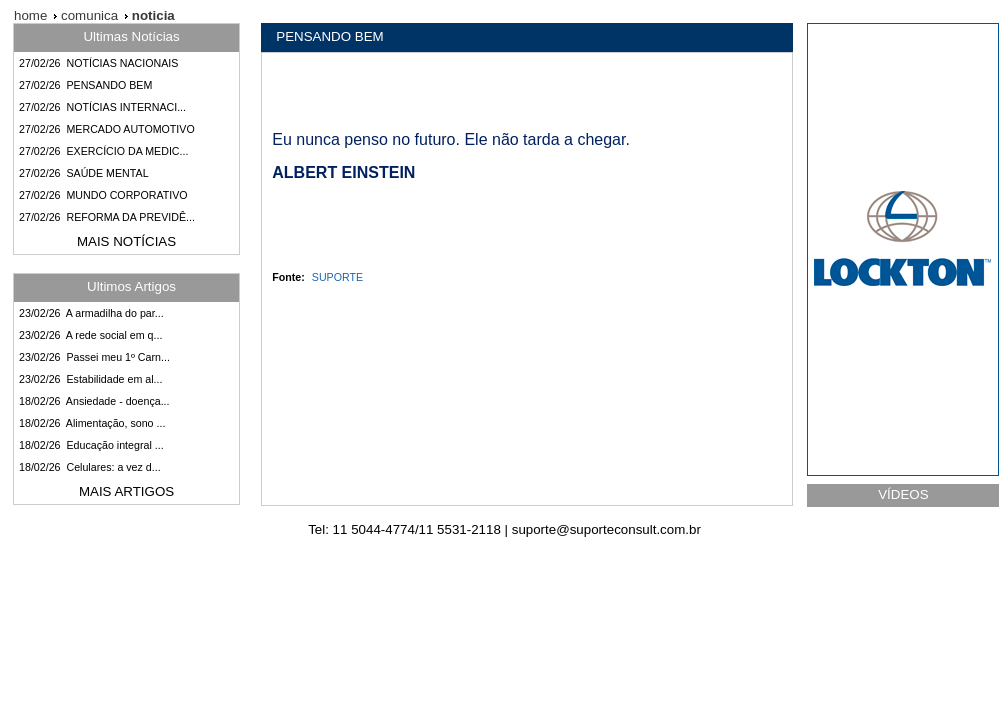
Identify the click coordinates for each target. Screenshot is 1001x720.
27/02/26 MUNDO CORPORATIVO (103, 195)
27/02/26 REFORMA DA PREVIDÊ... (107, 217)
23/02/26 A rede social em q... (90, 335)
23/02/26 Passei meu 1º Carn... (94, 357)
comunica (87, 15)
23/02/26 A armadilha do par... (91, 313)
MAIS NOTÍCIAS (126, 241)
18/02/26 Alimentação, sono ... (92, 423)
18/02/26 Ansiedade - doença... (94, 401)
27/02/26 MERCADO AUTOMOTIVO (107, 129)
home (30, 15)
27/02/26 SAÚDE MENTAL (84, 173)
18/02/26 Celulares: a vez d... (90, 467)
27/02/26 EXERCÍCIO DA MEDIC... (103, 151)
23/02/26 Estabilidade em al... (90, 379)
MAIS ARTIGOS (126, 491)
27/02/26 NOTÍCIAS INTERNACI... (102, 107)
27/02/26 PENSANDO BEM (85, 85)
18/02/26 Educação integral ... (91, 445)
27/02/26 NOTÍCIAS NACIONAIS (98, 63)
